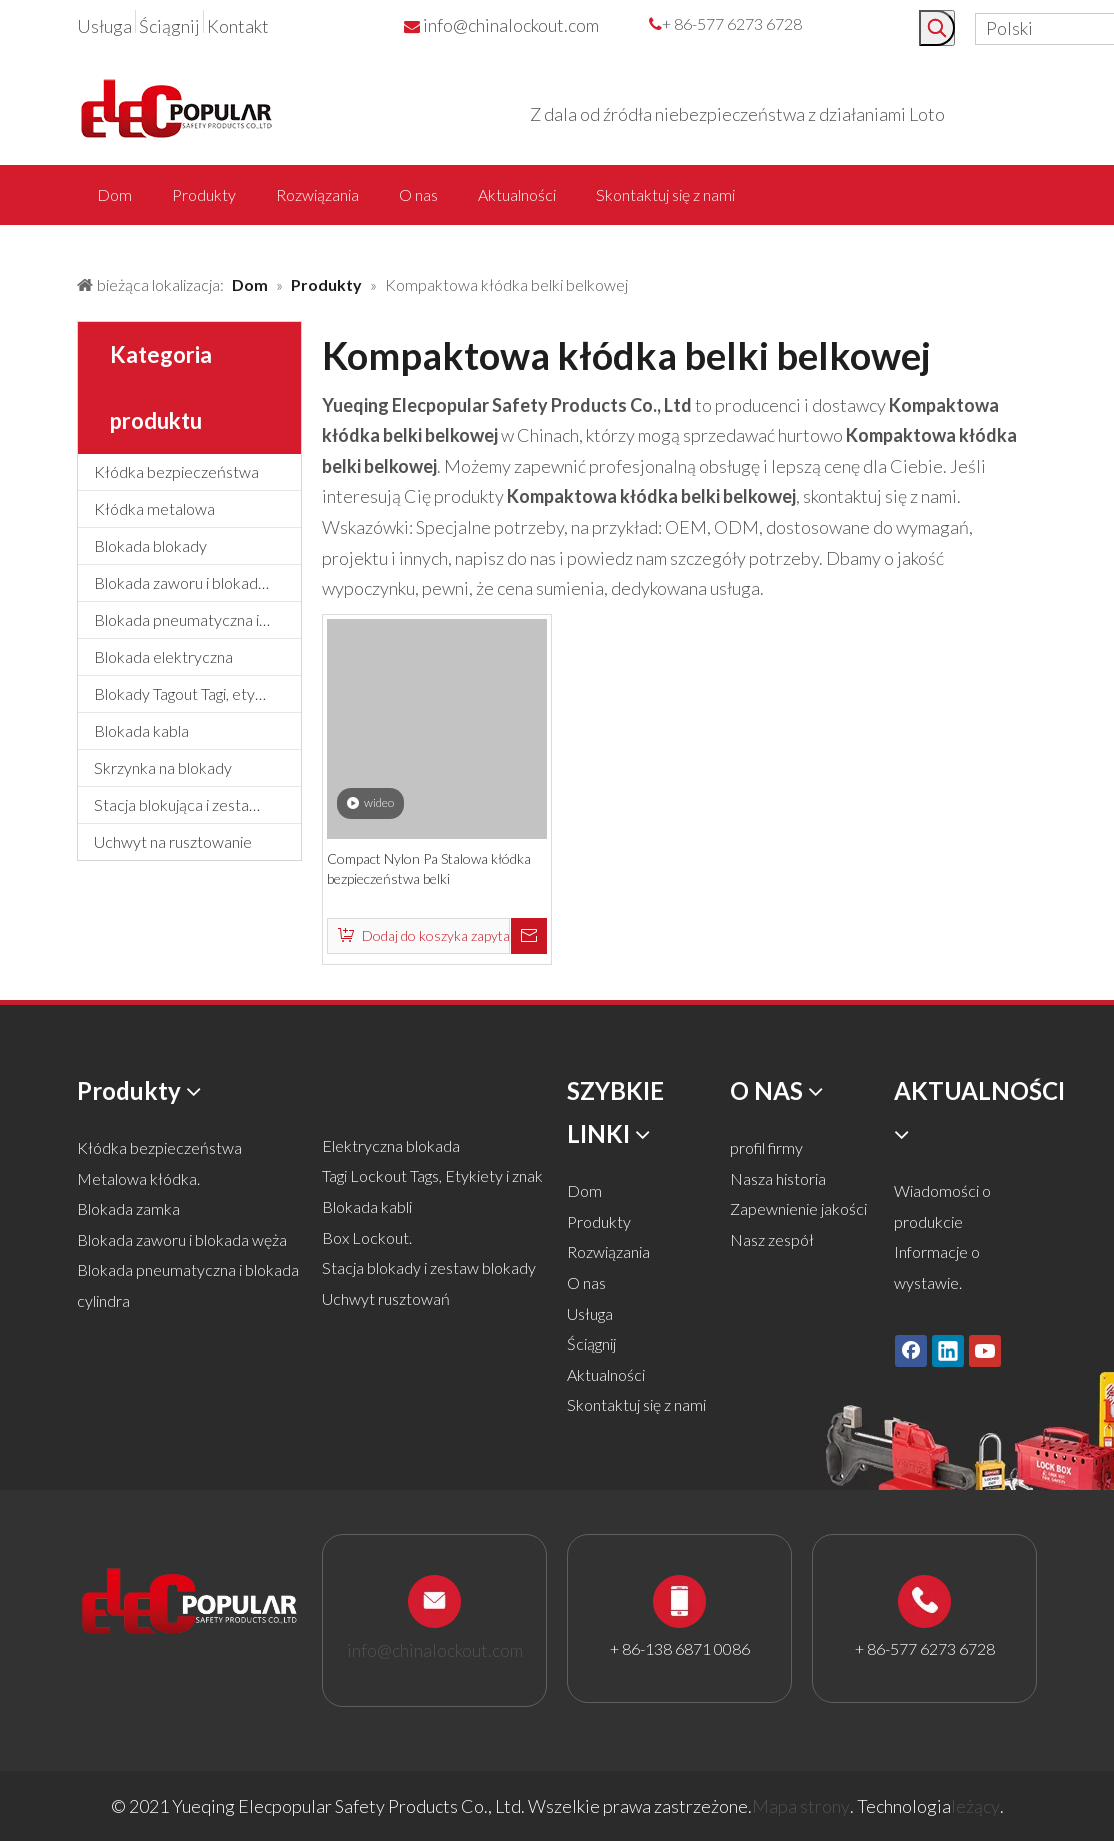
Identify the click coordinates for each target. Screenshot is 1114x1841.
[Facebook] (911, 1351)
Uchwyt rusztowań (386, 1298)
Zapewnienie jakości (798, 1208)
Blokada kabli (367, 1206)
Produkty (599, 1221)
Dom (584, 1190)
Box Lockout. (367, 1237)
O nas (586, 1282)
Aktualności (606, 1374)
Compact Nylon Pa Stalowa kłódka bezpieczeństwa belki (429, 868)
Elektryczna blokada (391, 1145)
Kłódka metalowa (154, 508)
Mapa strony (801, 1806)
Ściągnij (169, 26)
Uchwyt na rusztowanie (173, 841)
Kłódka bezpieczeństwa (176, 471)
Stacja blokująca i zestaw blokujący (197, 804)
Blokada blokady (150, 545)
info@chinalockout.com (511, 25)
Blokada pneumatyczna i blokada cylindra (197, 619)
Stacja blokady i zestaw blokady (429, 1267)
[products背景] (16, 243)
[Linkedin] (948, 1351)
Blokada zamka (128, 1208)
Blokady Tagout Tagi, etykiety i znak (197, 693)
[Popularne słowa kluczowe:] (937, 28)
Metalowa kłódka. (138, 1178)
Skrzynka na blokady (163, 767)
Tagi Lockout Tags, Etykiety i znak (432, 1175)
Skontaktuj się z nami (636, 1404)
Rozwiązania (608, 1251)
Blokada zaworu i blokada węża (197, 582)
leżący (975, 1806)
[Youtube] (985, 1351)
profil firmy (766, 1147)
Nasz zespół (772, 1239)
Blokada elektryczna (163, 656)
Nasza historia (778, 1178)
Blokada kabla (141, 730)
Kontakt (238, 26)
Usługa (104, 26)
